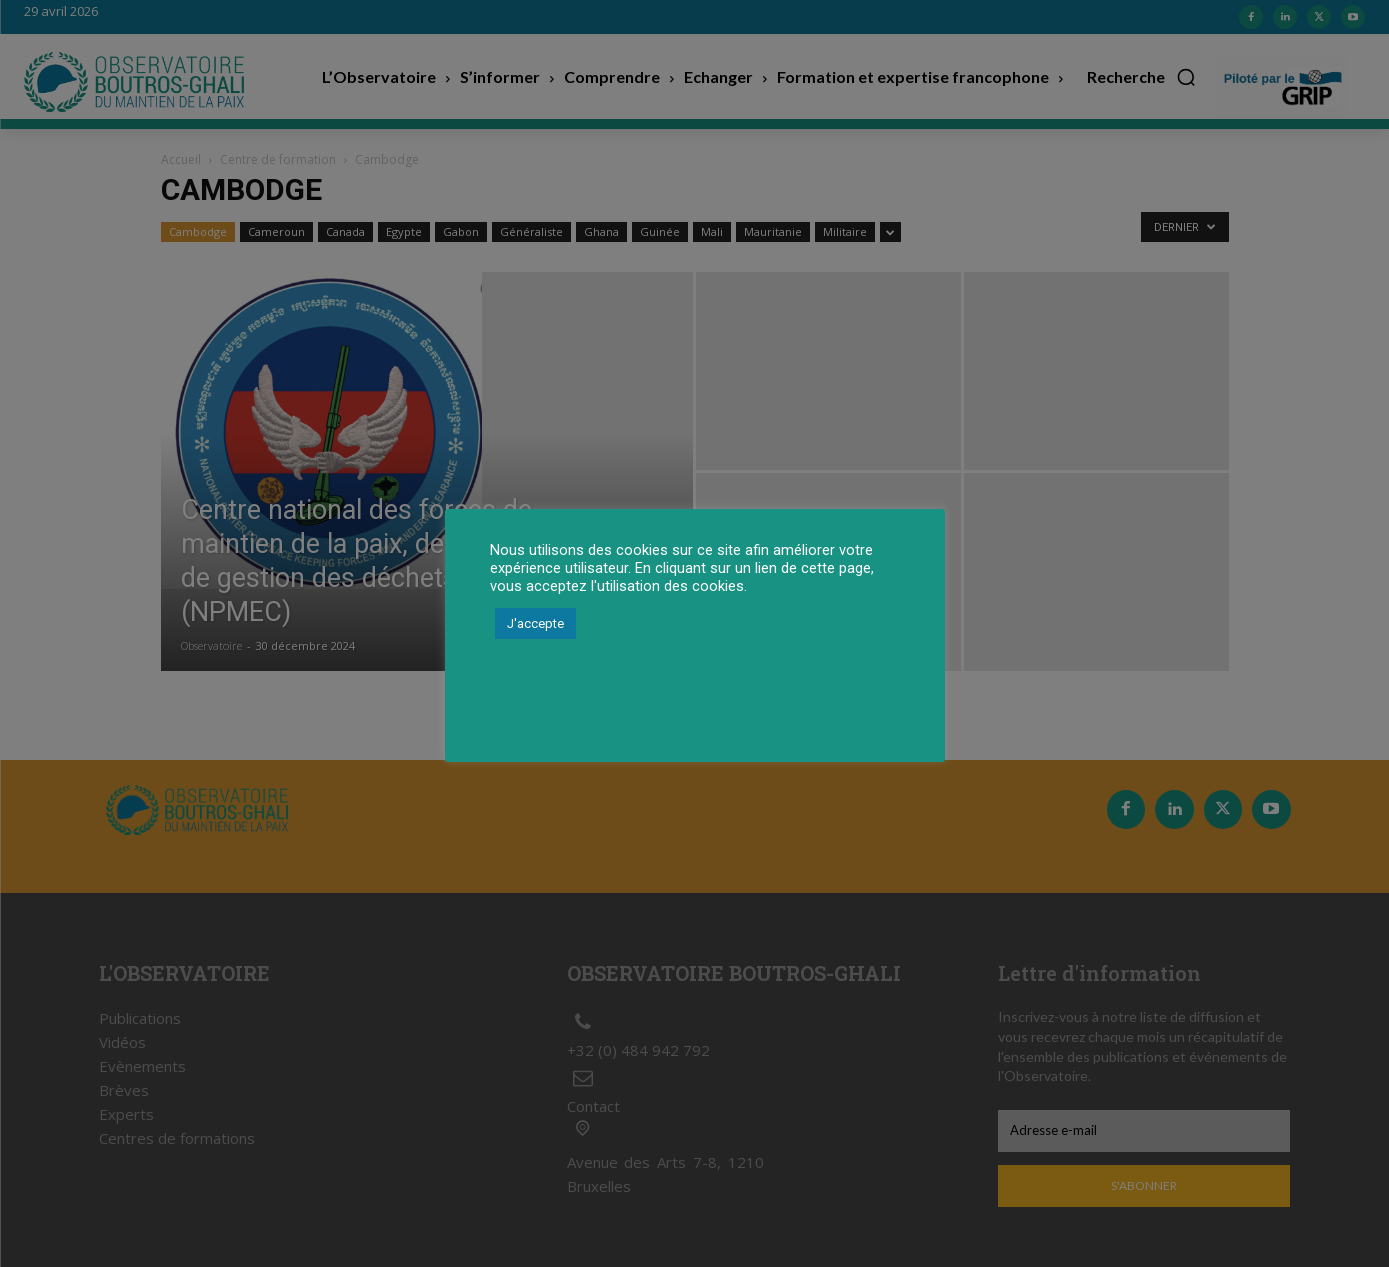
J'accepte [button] (535, 623)
